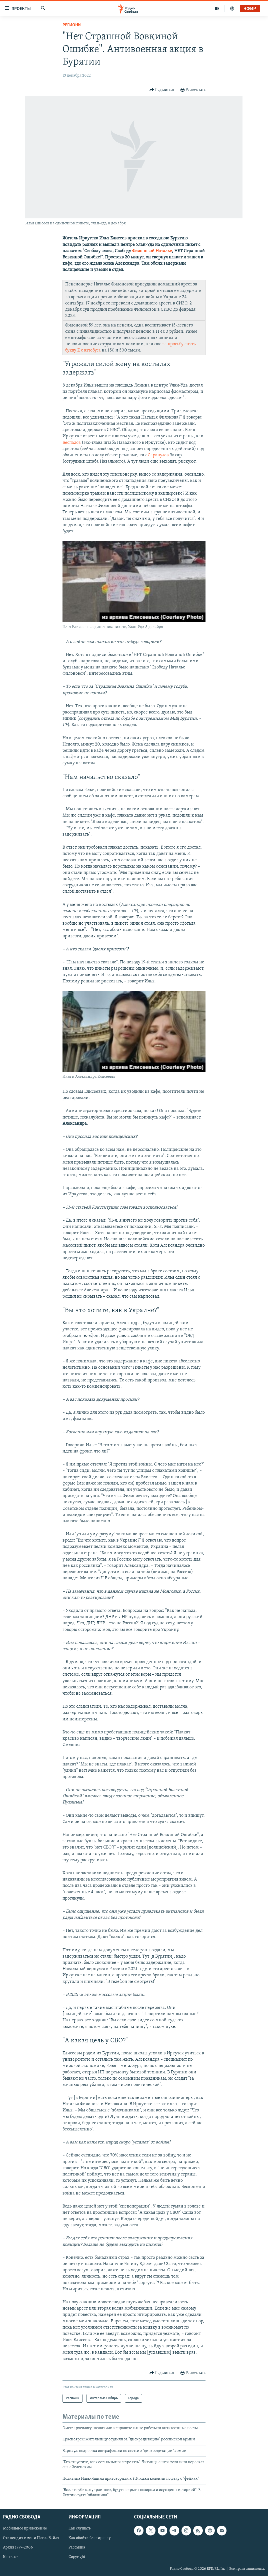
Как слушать (79, 2528)
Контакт (10, 2557)
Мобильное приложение (25, 2528)
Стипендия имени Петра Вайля (31, 2538)
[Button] (162, 90)
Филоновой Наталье (152, 251)
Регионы (72, 25)
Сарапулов (158, 455)
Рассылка (76, 2547)
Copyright (76, 2557)
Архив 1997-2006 (18, 2547)
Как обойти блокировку (89, 2538)
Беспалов (71, 442)
